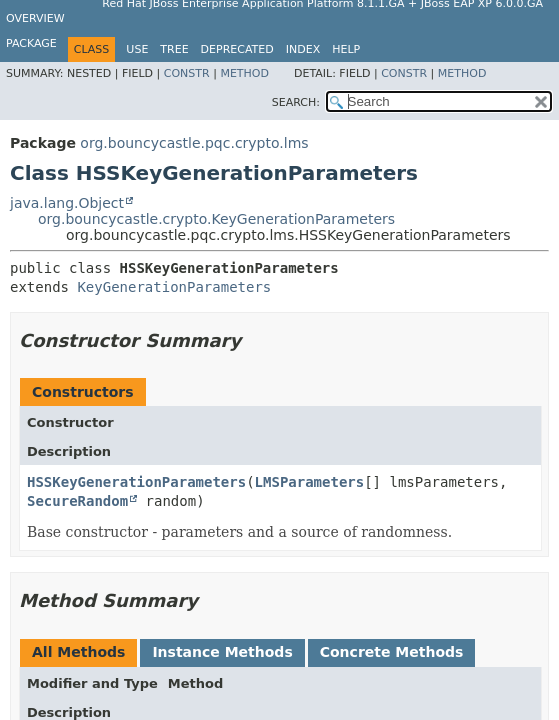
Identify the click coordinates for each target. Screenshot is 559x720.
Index (303, 49)
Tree (174, 49)
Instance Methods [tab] (222, 652)
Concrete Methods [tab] (392, 652)
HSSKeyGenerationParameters (136, 482)
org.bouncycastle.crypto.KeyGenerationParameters (216, 219)
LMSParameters (310, 482)
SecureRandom (77, 501)
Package (31, 43)
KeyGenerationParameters (174, 287)
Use (137, 49)
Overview (35, 18)
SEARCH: (296, 102)
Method (244, 73)
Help (346, 49)
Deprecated (237, 49)
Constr (187, 73)
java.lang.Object (67, 203)
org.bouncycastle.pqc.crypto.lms (194, 143)
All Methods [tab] (78, 652)
